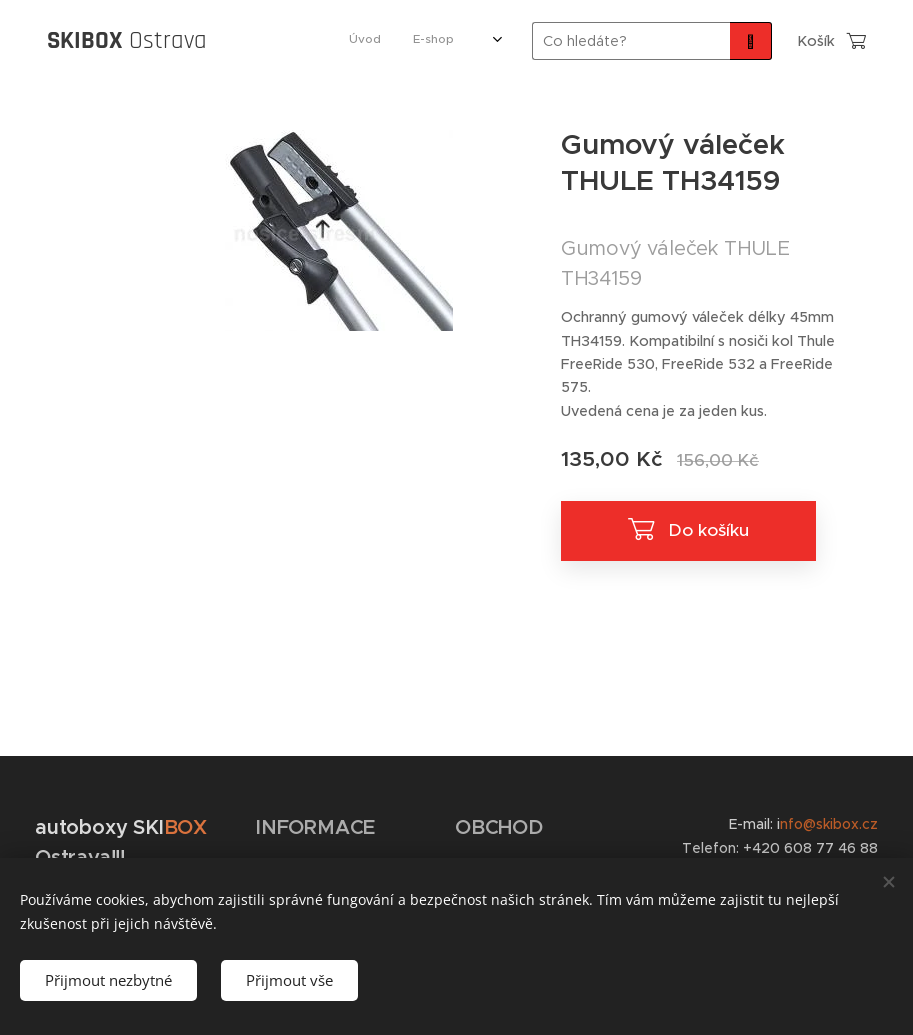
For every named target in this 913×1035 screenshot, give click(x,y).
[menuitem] (267, 41)
